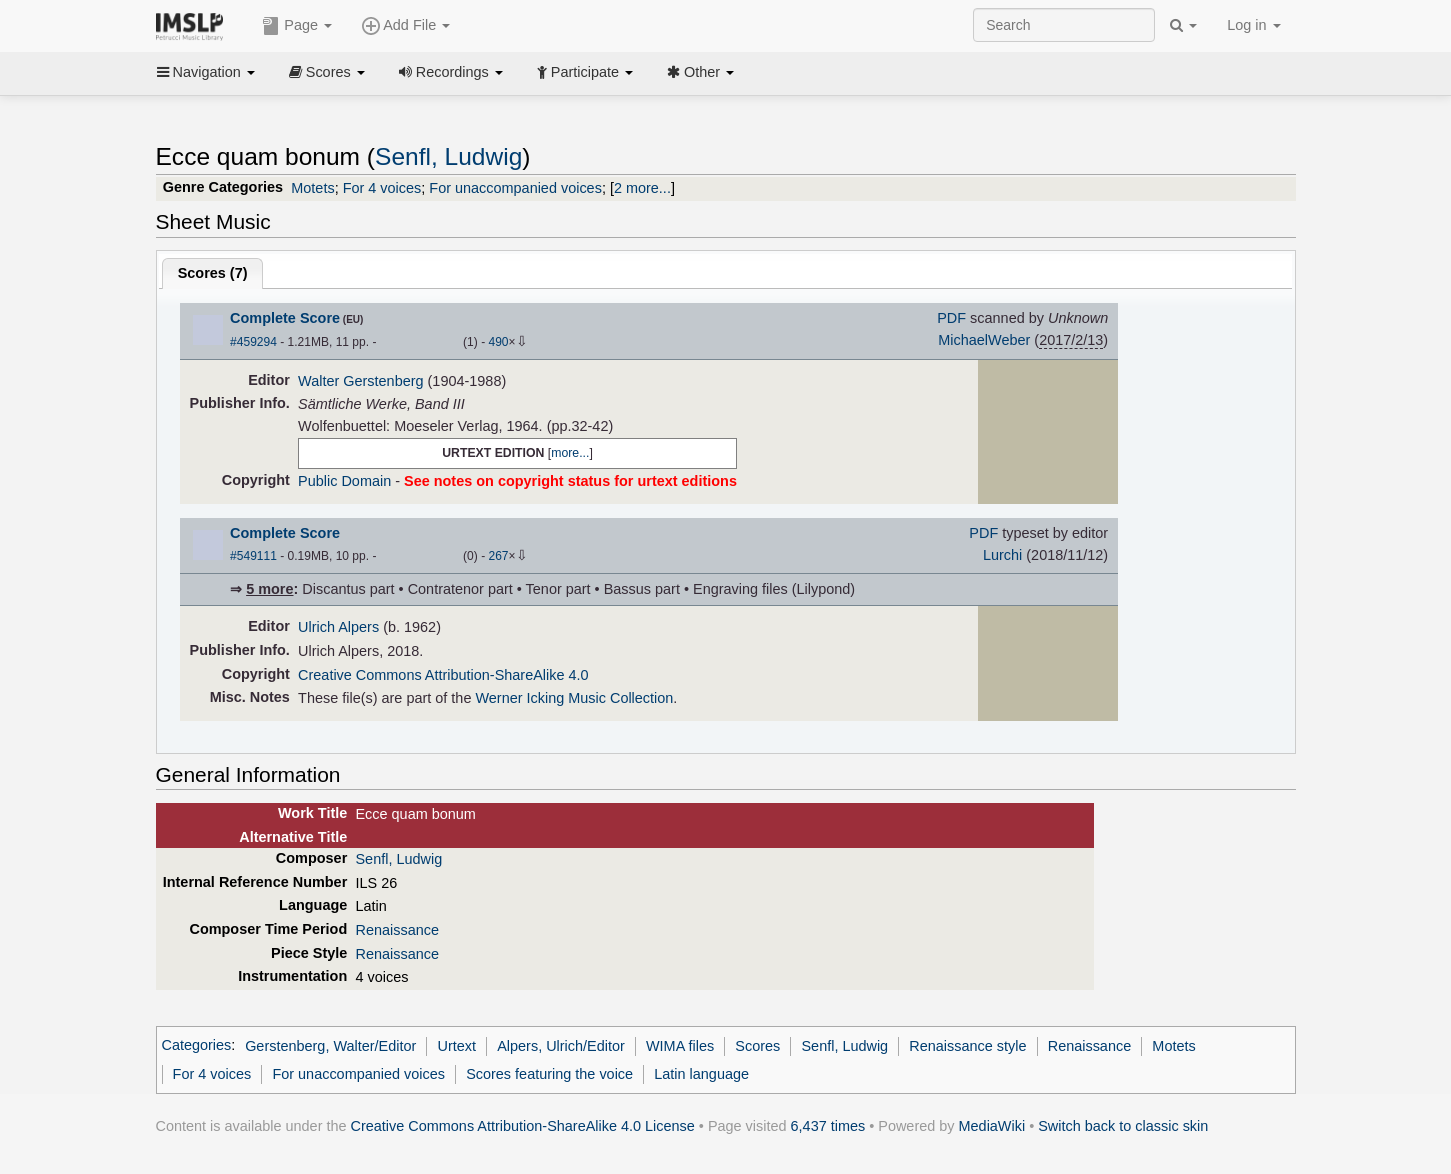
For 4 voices (382, 188)
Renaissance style (967, 1046)
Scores (327, 72)
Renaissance (396, 930)
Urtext (457, 1046)
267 (498, 556)
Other (700, 72)
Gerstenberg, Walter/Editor (330, 1046)
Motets (312, 188)
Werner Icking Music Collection (574, 698)
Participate (585, 72)
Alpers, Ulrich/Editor (561, 1046)
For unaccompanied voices (515, 188)
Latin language (701, 1074)
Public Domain (344, 481)
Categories (197, 1046)
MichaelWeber (984, 340)
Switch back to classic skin (1123, 1126)
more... (570, 453)
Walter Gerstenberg (360, 381)
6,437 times (828, 1126)
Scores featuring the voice (549, 1074)
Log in (1253, 25)
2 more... (642, 188)
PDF (951, 318)
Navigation (206, 72)
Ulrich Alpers (338, 627)
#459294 (253, 342)
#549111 (253, 556)
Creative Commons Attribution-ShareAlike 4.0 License (523, 1126)
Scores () (213, 273)
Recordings (451, 72)
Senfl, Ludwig (448, 156)
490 (498, 342)
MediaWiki (992, 1126)
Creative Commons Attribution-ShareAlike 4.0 (443, 675)
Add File (406, 26)
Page (297, 26)
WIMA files (680, 1046)
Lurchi (1002, 555)
